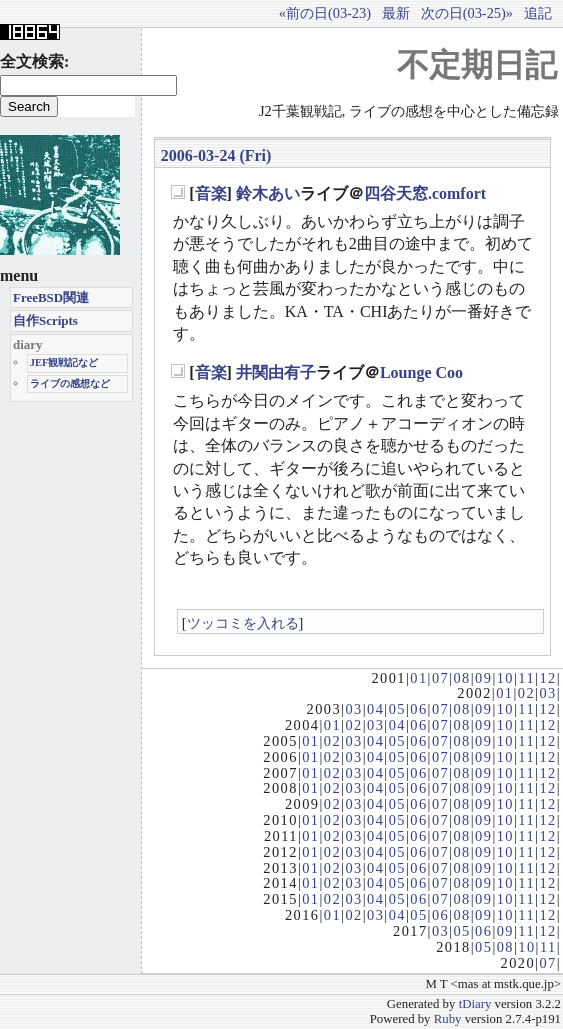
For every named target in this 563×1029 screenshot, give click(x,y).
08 (461, 678)
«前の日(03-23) (325, 13)
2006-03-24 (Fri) (216, 155)
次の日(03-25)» (467, 13)
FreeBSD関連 (51, 297)
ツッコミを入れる (243, 623)
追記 (538, 13)
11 (526, 678)
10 (505, 678)
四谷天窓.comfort (425, 193)
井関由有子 (276, 372)
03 (547, 693)
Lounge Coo (421, 372)
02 (526, 693)
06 (418, 709)
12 (547, 678)
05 (397, 709)
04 (375, 709)
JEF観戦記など (64, 362)
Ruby (448, 1019)
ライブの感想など (70, 383)
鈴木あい (268, 193)
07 (440, 678)
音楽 (211, 193)
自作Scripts (45, 320)
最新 (396, 13)
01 (418, 678)
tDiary (475, 1004)
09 (483, 678)
